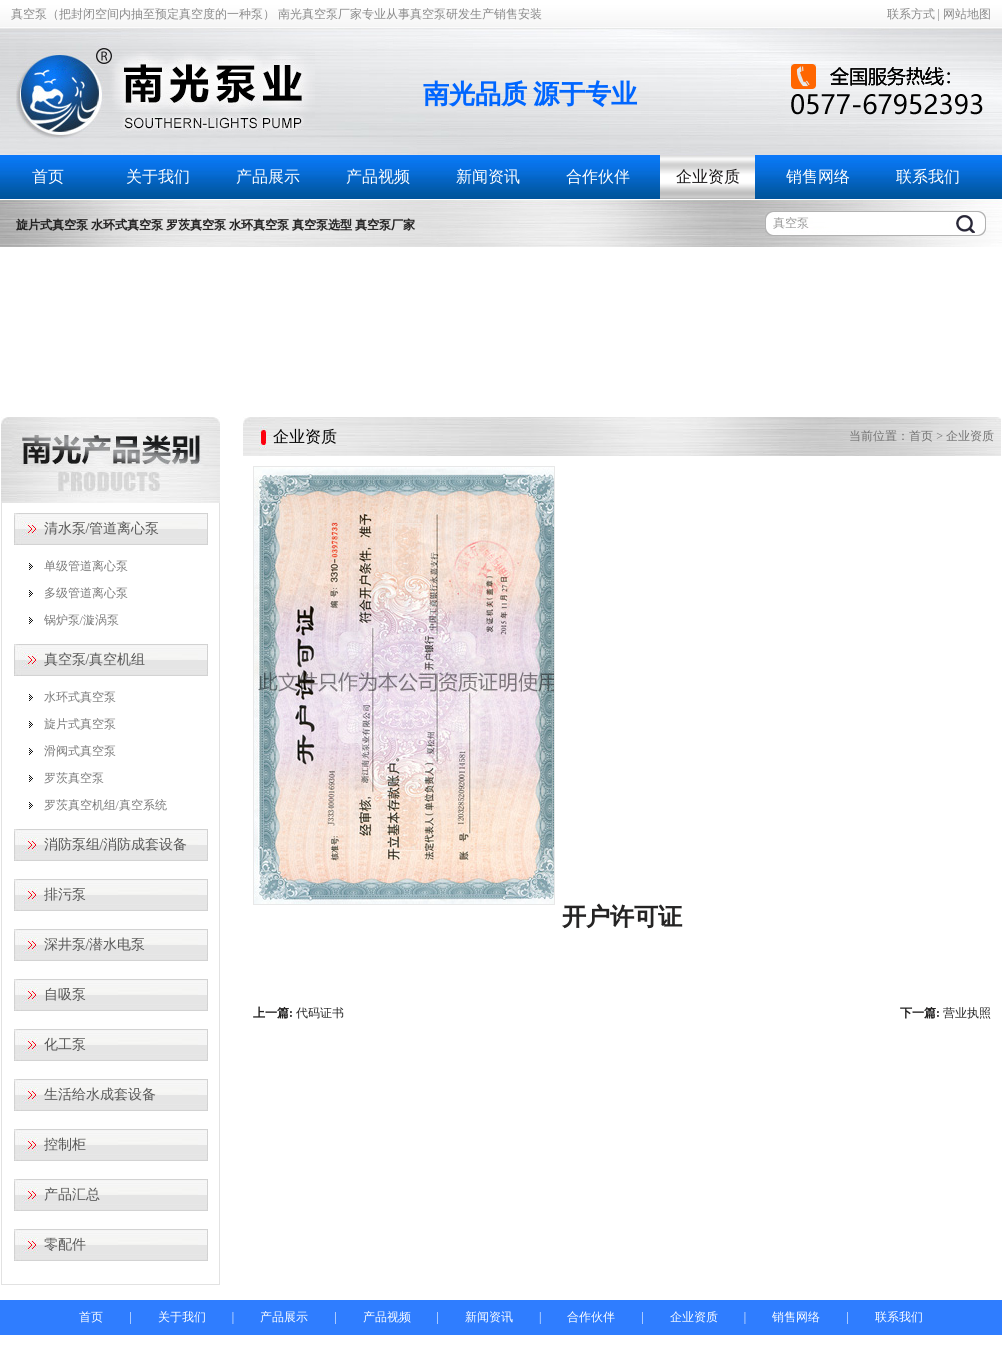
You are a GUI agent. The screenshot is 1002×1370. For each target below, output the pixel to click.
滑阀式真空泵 (80, 751)
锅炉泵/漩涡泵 (81, 620)
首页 (48, 176)
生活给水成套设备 (100, 1094)
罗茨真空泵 (74, 778)
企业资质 (708, 176)
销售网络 (818, 176)
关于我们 (158, 176)
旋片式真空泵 (80, 724)
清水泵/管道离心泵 (102, 528)
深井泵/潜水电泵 (95, 944)
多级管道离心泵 (86, 593)
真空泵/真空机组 (95, 659)
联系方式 (911, 14)
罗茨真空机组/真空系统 (105, 805)
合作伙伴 (598, 176)
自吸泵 (65, 994)
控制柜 (65, 1144)
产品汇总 (72, 1194)
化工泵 (65, 1044)
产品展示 (268, 176)
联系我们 (928, 176)
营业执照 (967, 1013)
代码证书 (320, 1013)
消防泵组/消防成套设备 (116, 844)
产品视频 (378, 176)
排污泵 (65, 894)
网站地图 (967, 14)
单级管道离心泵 (86, 566)
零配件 (65, 1244)
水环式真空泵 (80, 697)
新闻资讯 (488, 176)
